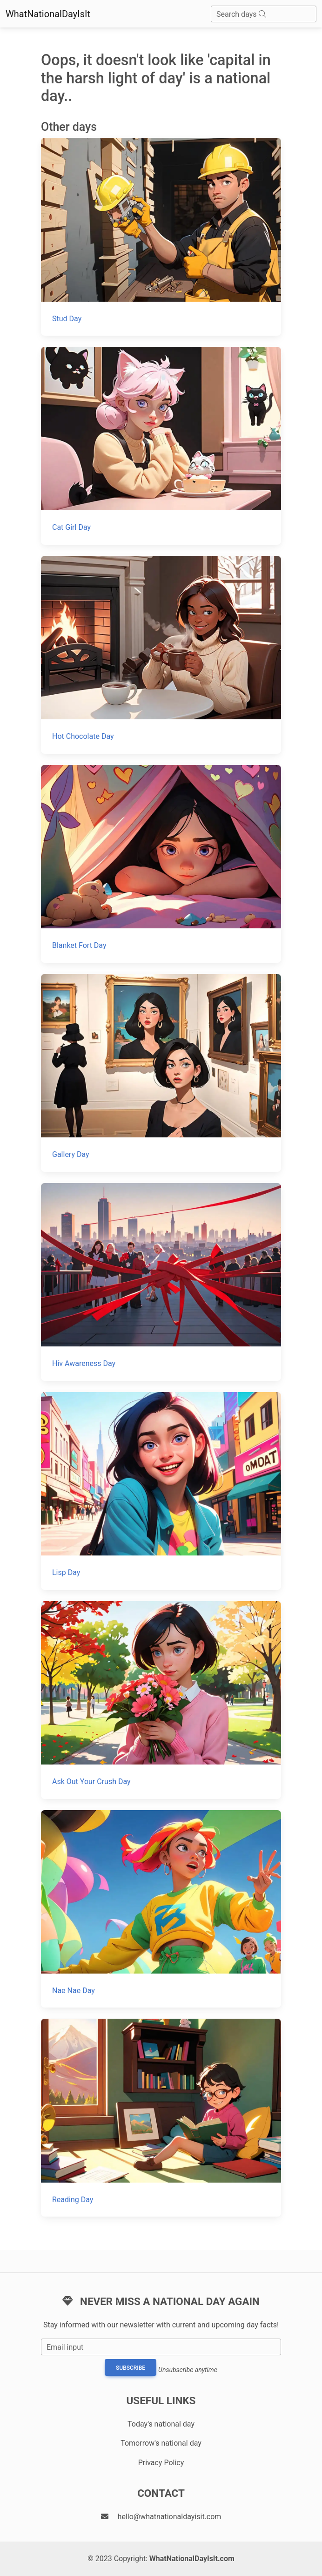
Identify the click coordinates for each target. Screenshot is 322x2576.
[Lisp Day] (161, 1491)
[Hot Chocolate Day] (161, 655)
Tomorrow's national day (161, 2443)
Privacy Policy (161, 2462)
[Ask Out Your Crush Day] (161, 1700)
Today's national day (161, 2424)
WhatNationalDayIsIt (48, 14)
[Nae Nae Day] (161, 1909)
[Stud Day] (161, 237)
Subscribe (130, 2368)
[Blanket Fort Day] (161, 864)
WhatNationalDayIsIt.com (192, 2558)
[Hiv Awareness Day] (161, 1282)
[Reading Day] (161, 2118)
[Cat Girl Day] (161, 446)
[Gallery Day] (161, 1073)
